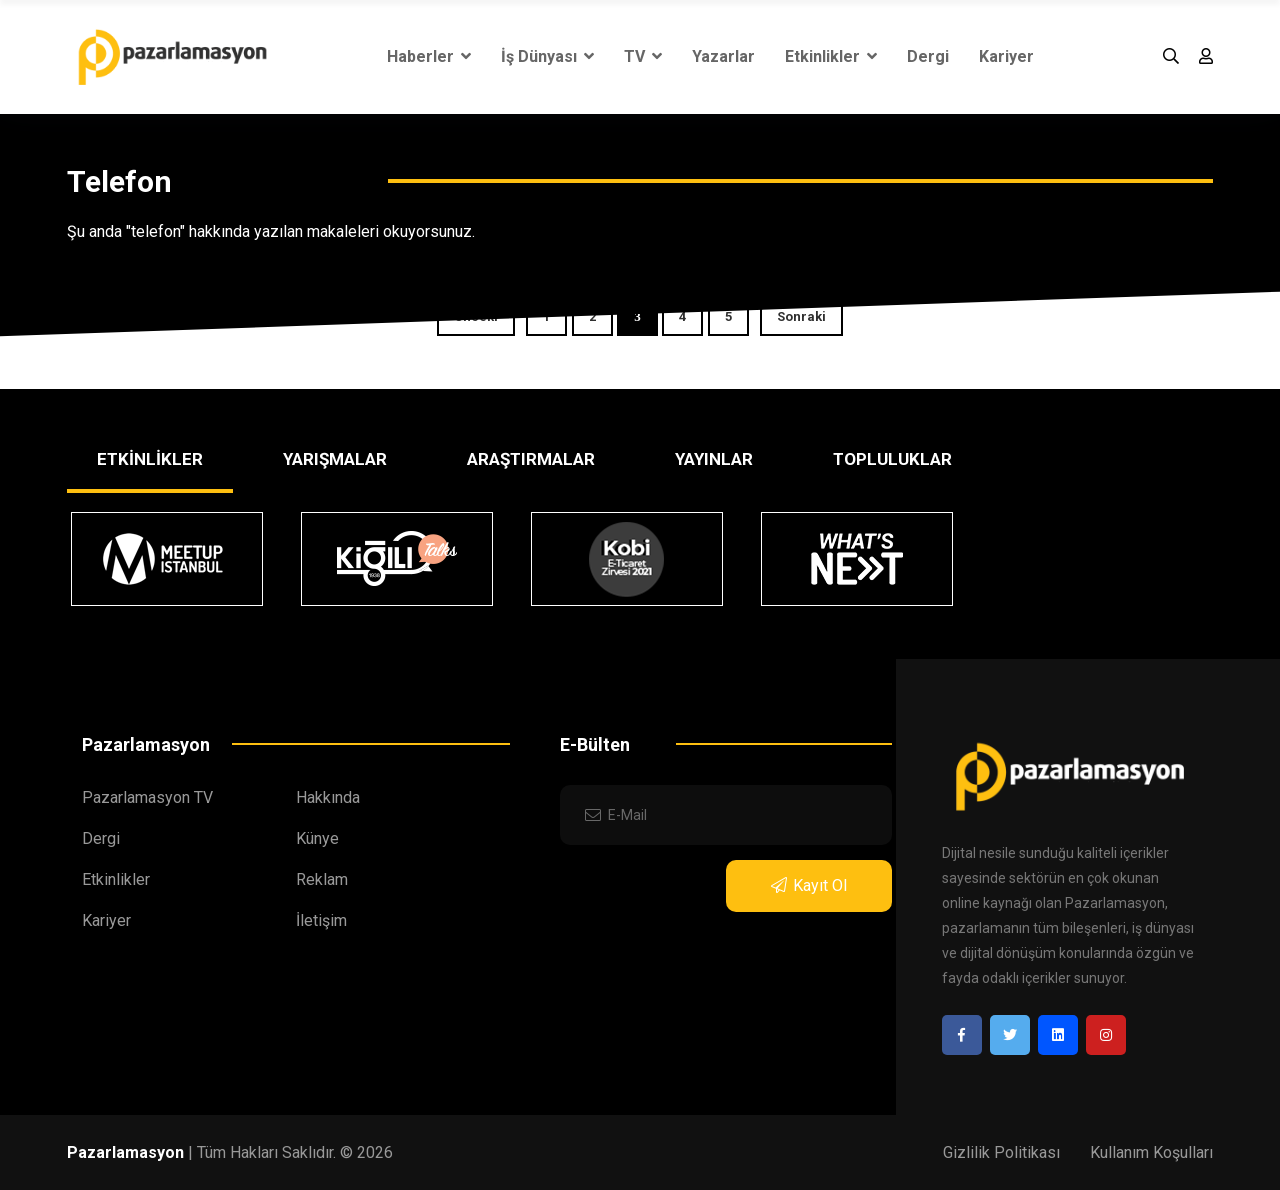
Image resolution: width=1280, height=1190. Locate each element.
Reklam (322, 879)
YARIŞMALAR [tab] (335, 459)
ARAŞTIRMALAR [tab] (531, 459)
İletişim (321, 920)
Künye (317, 838)
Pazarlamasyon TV (147, 797)
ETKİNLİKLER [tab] (150, 459)
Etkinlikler (831, 56)
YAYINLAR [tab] (714, 459)
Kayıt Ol (809, 885)
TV (643, 56)
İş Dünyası (547, 56)
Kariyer (1006, 56)
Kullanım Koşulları (1151, 1152)
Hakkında (328, 797)
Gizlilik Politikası (1001, 1152)
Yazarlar (723, 56)
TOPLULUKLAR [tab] (892, 459)
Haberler (429, 56)
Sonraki (801, 316)
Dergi (928, 56)
